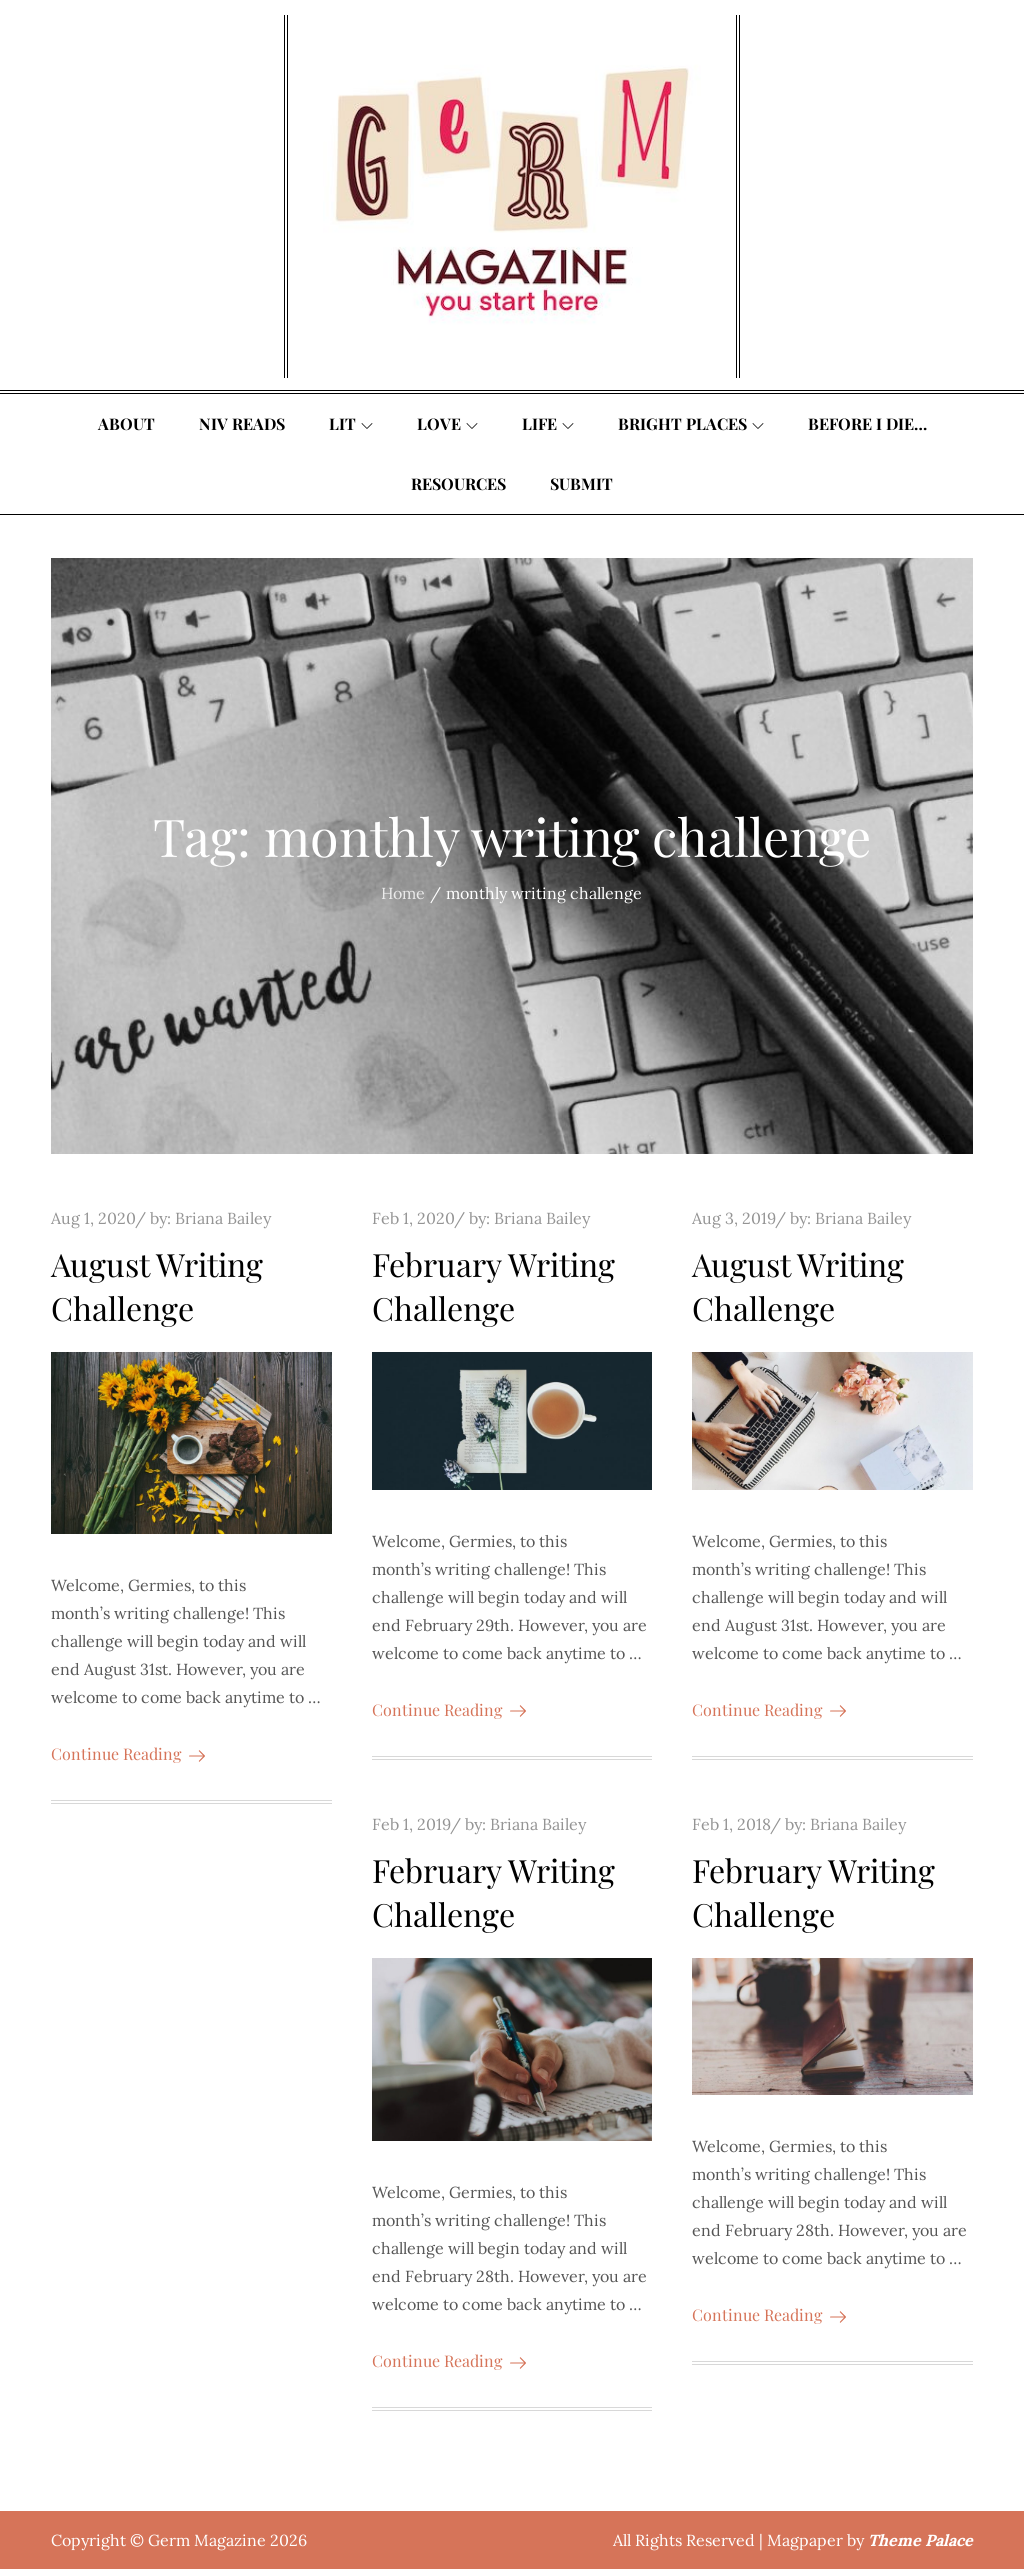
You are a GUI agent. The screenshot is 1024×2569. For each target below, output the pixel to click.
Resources (458, 483)
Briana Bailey (223, 1218)
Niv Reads (242, 423)
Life (548, 423)
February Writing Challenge (493, 1286)
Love (447, 423)
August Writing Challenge (157, 1286)
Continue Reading (128, 1753)
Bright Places (691, 423)
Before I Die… (867, 423)
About (126, 423)
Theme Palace (920, 2540)
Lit (351, 423)
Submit (581, 483)
